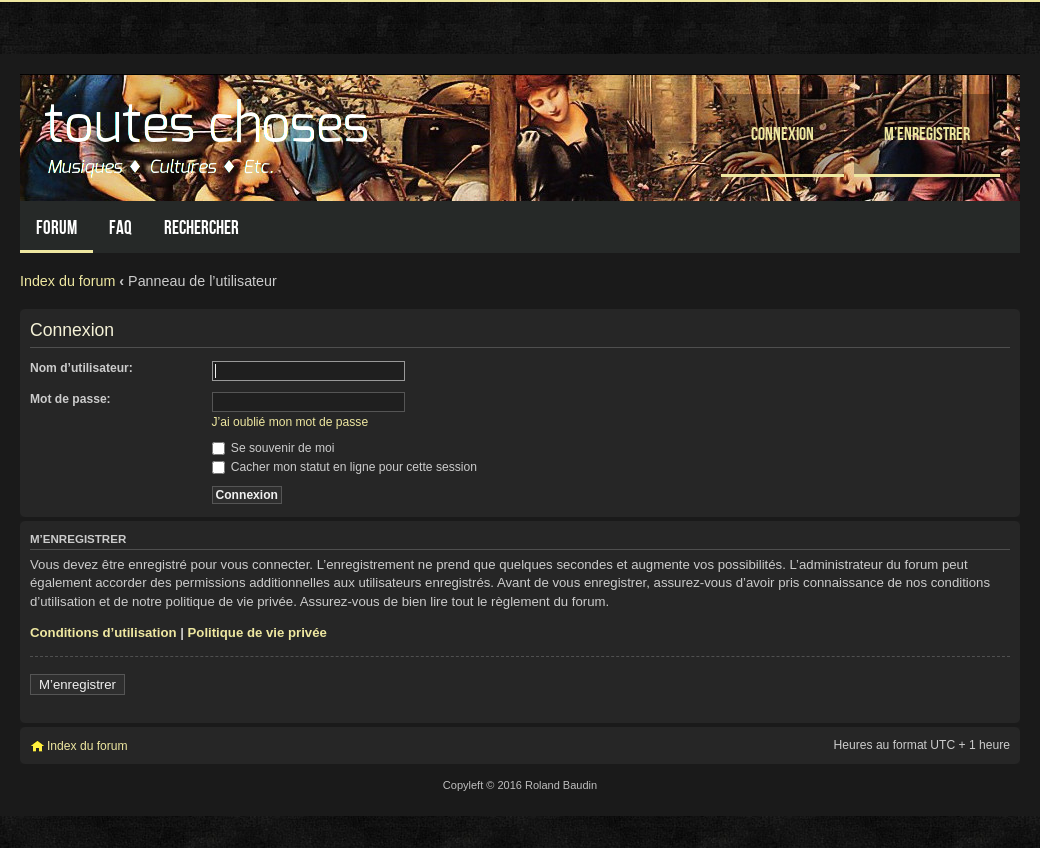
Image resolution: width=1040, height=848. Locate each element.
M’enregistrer (927, 133)
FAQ (120, 227)
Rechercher (201, 227)
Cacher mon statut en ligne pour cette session (344, 467)
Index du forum (67, 281)
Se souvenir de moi (273, 448)
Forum (56, 227)
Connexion (782, 133)
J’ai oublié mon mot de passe (290, 422)
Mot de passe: (70, 399)
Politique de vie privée (257, 632)
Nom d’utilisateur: (81, 368)
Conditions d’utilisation (103, 632)
